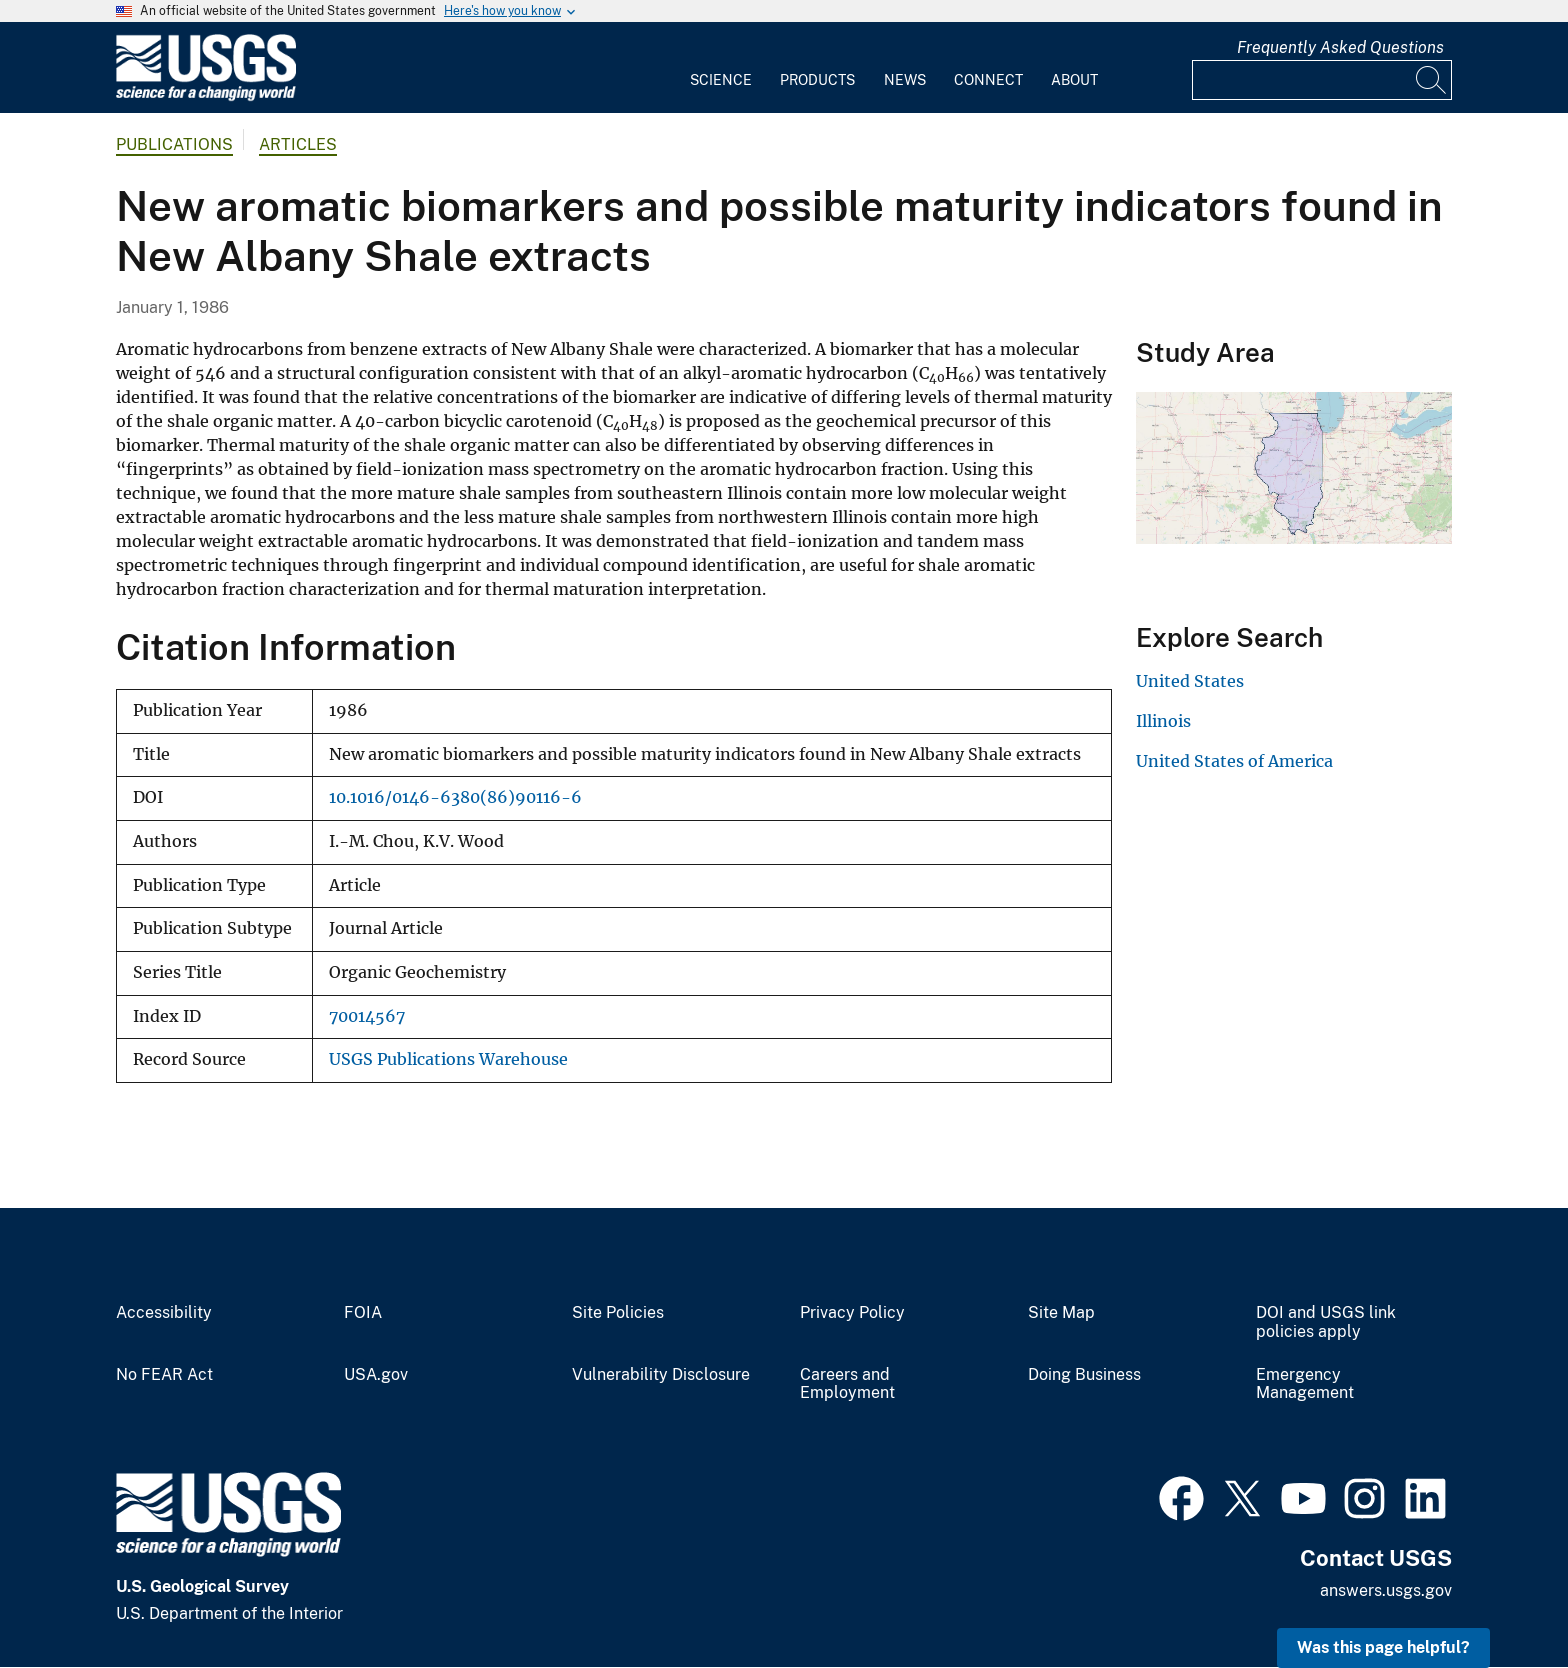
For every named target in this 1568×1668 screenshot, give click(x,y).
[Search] (1432, 80)
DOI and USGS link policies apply (1326, 1322)
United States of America (1234, 761)
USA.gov (376, 1375)
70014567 (367, 1016)
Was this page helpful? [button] (1383, 1647)
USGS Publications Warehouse (448, 1059)
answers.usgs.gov (1386, 1590)
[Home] (206, 96)
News (905, 80)
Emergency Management (1305, 1384)
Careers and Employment (847, 1384)
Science (721, 80)
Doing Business (1084, 1375)
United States (1190, 681)
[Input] (1322, 80)
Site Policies (618, 1313)
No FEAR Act (164, 1375)
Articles (298, 144)
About (1074, 80)
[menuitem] (721, 68)
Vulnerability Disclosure (661, 1375)
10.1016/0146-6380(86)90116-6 (455, 797)
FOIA (363, 1313)
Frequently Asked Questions (1340, 47)
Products (817, 80)
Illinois (1163, 721)
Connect (988, 80)
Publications (174, 144)
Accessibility (164, 1313)
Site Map (1061, 1313)
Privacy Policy (852, 1313)
